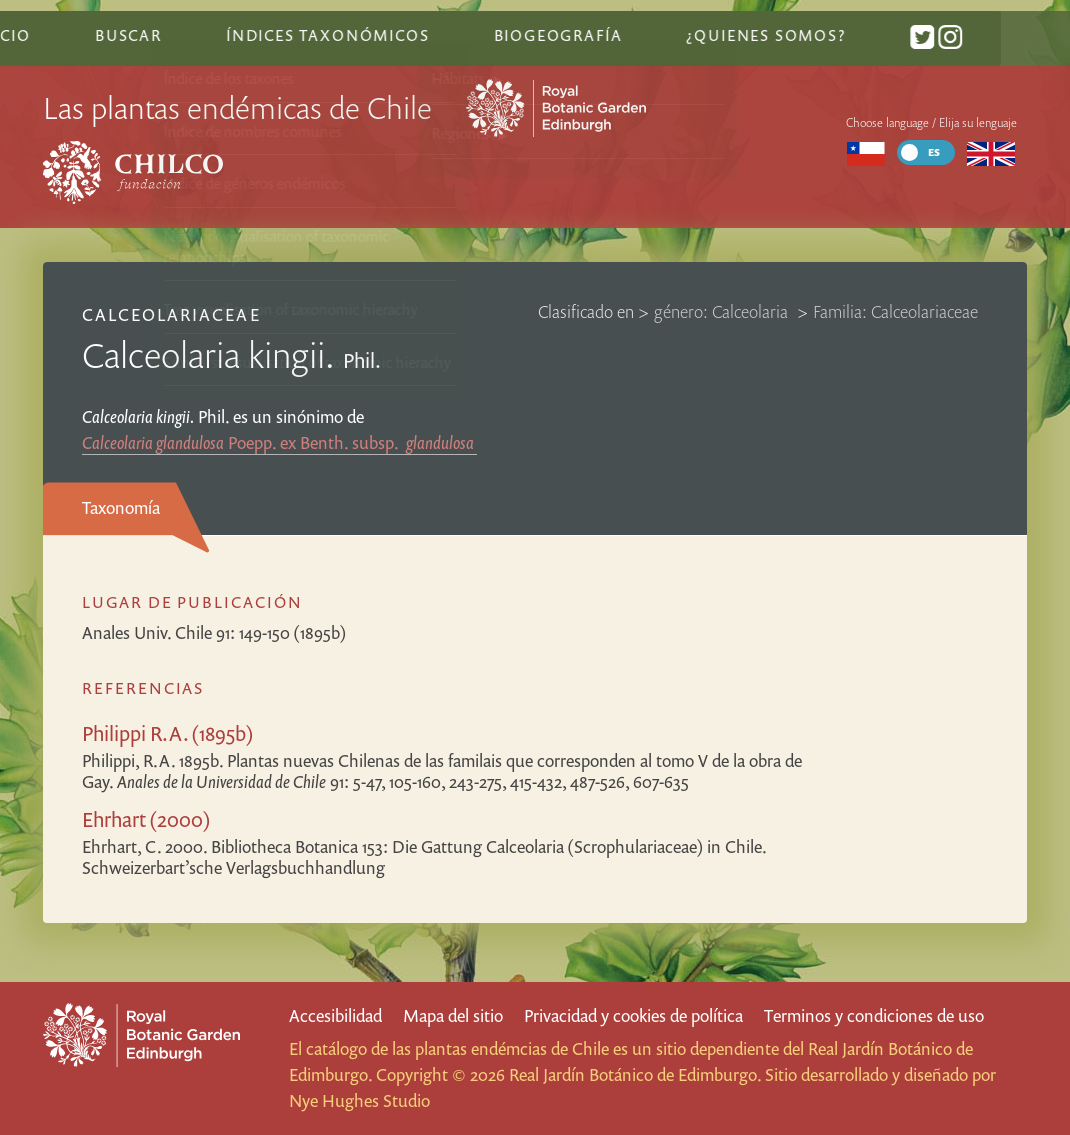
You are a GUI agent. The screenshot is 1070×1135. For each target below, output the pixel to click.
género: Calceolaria (723, 296)
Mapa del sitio (453, 1015)
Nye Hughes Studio (359, 1100)
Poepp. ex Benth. (279, 427)
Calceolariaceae (171, 299)
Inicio (71, 23)
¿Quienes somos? (831, 23)
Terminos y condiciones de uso (874, 1015)
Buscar (195, 23)
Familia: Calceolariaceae (895, 296)
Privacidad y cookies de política (633, 1015)
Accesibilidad (335, 1015)
